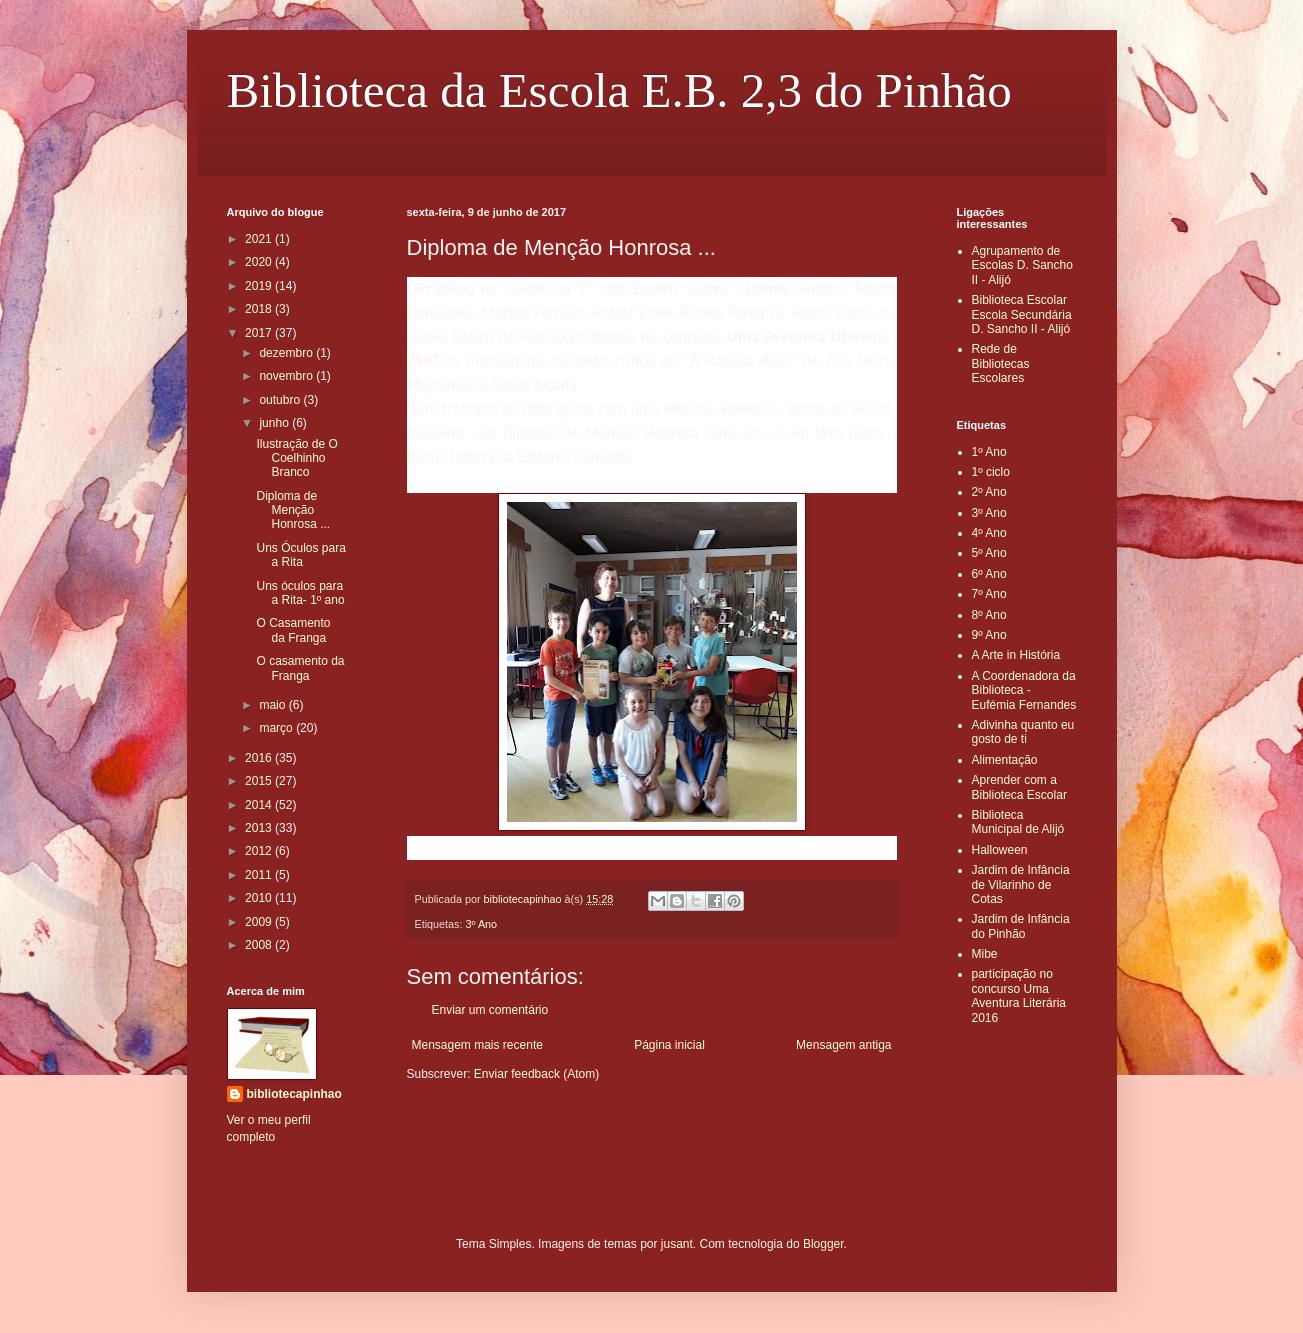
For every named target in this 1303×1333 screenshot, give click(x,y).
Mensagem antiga (843, 1045)
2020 (260, 262)
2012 (260, 851)
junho (275, 423)
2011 (260, 875)
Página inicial (669, 1045)
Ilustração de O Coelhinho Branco (296, 458)
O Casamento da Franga (293, 630)
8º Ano (989, 615)
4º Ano (989, 533)
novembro (287, 376)
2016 (260, 758)
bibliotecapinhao (294, 1094)
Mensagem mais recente (477, 1045)
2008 (260, 945)
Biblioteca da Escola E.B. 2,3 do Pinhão (619, 90)
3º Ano (482, 924)
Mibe (985, 954)
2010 (260, 898)
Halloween (1000, 850)
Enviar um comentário (490, 1010)
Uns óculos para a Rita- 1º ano (300, 593)
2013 (260, 828)
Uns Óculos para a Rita (300, 555)
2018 (260, 309)
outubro (281, 400)
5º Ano (989, 553)
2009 (260, 922)
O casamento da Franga (300, 668)
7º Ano (989, 594)
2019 (260, 286)
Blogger (823, 1244)
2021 (260, 239)
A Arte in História (1016, 655)
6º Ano (989, 574)
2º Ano (989, 492)
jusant (677, 1244)
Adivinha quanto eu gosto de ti (1023, 732)
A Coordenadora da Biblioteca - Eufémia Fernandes (1024, 690)
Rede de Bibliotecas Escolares (1001, 363)
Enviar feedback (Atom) (536, 1074)
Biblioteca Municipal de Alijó (1018, 822)
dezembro (287, 353)
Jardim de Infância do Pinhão (1021, 926)
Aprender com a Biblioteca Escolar (1019, 787)
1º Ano (989, 452)
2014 (260, 805)
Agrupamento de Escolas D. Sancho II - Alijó (1022, 265)
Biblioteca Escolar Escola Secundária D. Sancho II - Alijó (1022, 314)
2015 (260, 781)
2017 (260, 333)
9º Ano (989, 635)
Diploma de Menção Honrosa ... (293, 510)
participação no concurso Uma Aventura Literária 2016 (1019, 995)
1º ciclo (991, 472)
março (277, 728)
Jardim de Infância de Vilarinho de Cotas (1021, 884)
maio (273, 705)
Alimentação (1005, 760)
